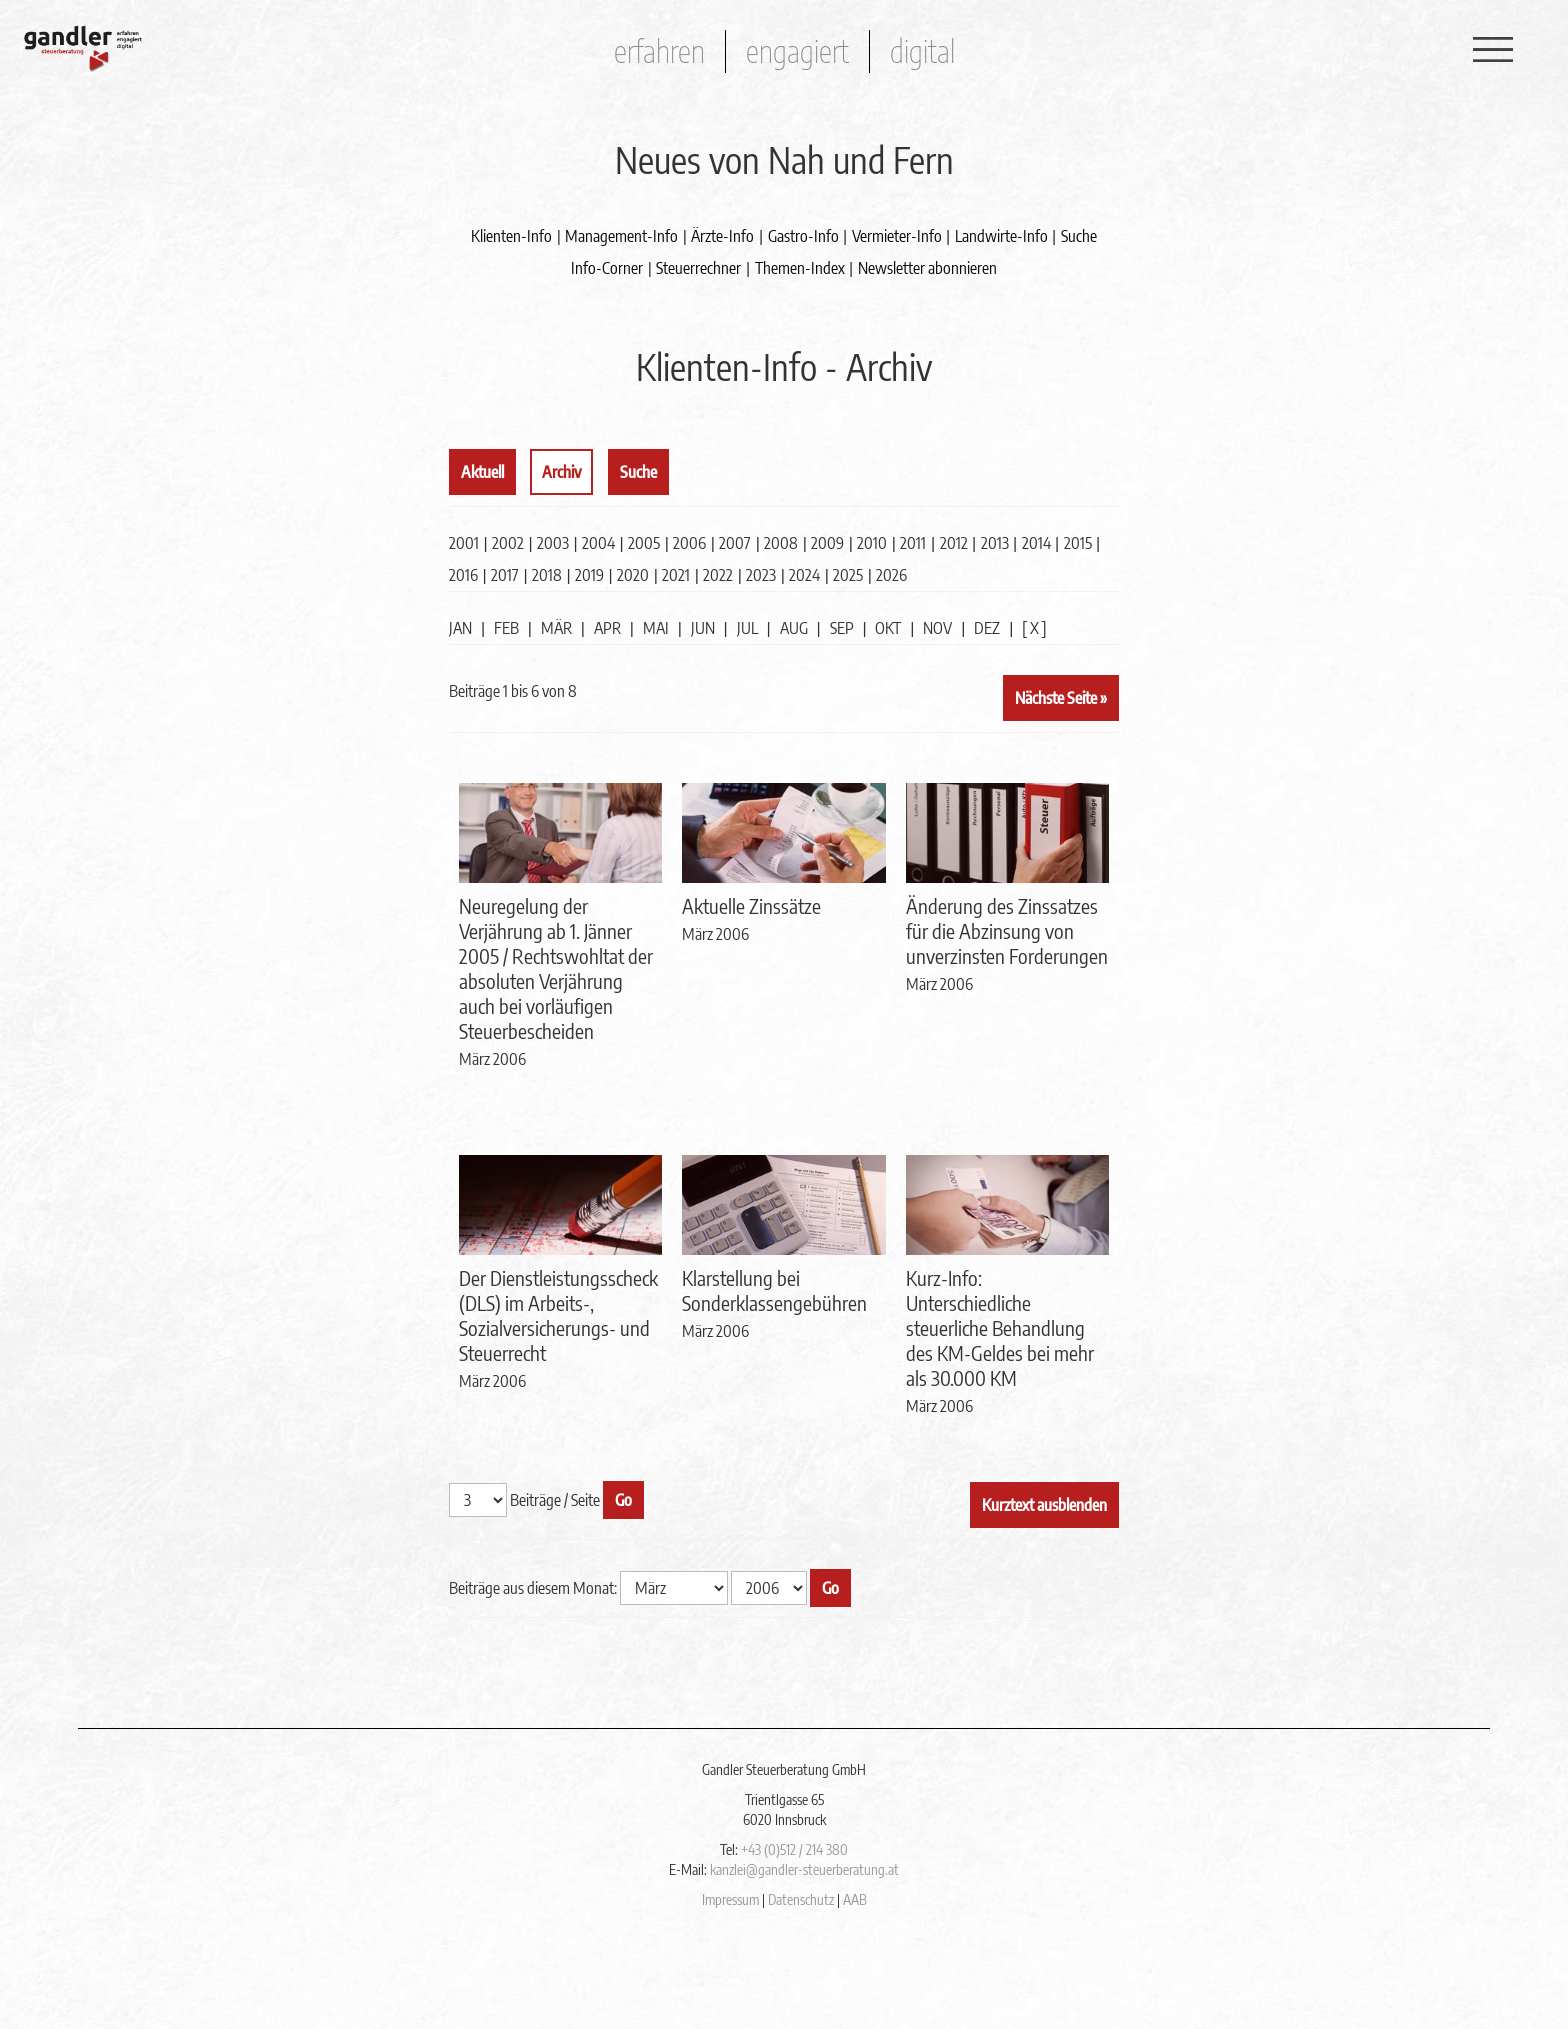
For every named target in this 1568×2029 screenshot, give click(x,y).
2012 (954, 543)
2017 (505, 575)
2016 (463, 575)
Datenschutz (801, 1899)
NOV (937, 628)
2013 (995, 543)
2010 (872, 543)
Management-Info (621, 236)
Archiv (561, 472)
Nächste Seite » (1061, 698)
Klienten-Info (511, 236)
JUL (747, 628)
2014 (1036, 543)
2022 (718, 575)
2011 (913, 543)
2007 (735, 543)
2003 (553, 543)
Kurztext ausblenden (1044, 1505)
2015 (1078, 543)
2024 (804, 575)
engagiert (797, 51)
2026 (891, 575)
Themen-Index (800, 268)
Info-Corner (607, 268)
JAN (460, 628)
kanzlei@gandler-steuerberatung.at (804, 1869)
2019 (589, 575)
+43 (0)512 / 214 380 (794, 1849)
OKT (888, 628)
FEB (506, 628)
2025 (848, 575)
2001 (464, 543)
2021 (676, 575)
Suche (1079, 236)
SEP (842, 628)
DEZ (987, 628)
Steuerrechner (698, 268)
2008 (781, 543)
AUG (794, 628)
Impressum (730, 1899)
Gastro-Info (803, 236)
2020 (633, 575)
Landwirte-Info (1001, 236)
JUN (703, 628)
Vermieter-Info (897, 236)
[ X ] (1034, 628)
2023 (761, 575)
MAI (656, 628)
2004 (598, 543)
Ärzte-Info (722, 236)
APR (607, 628)
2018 (547, 575)
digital (922, 51)
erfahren (659, 51)
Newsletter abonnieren (927, 268)
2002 (508, 543)
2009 (827, 543)
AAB (855, 1899)
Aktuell (482, 472)
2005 (644, 543)
